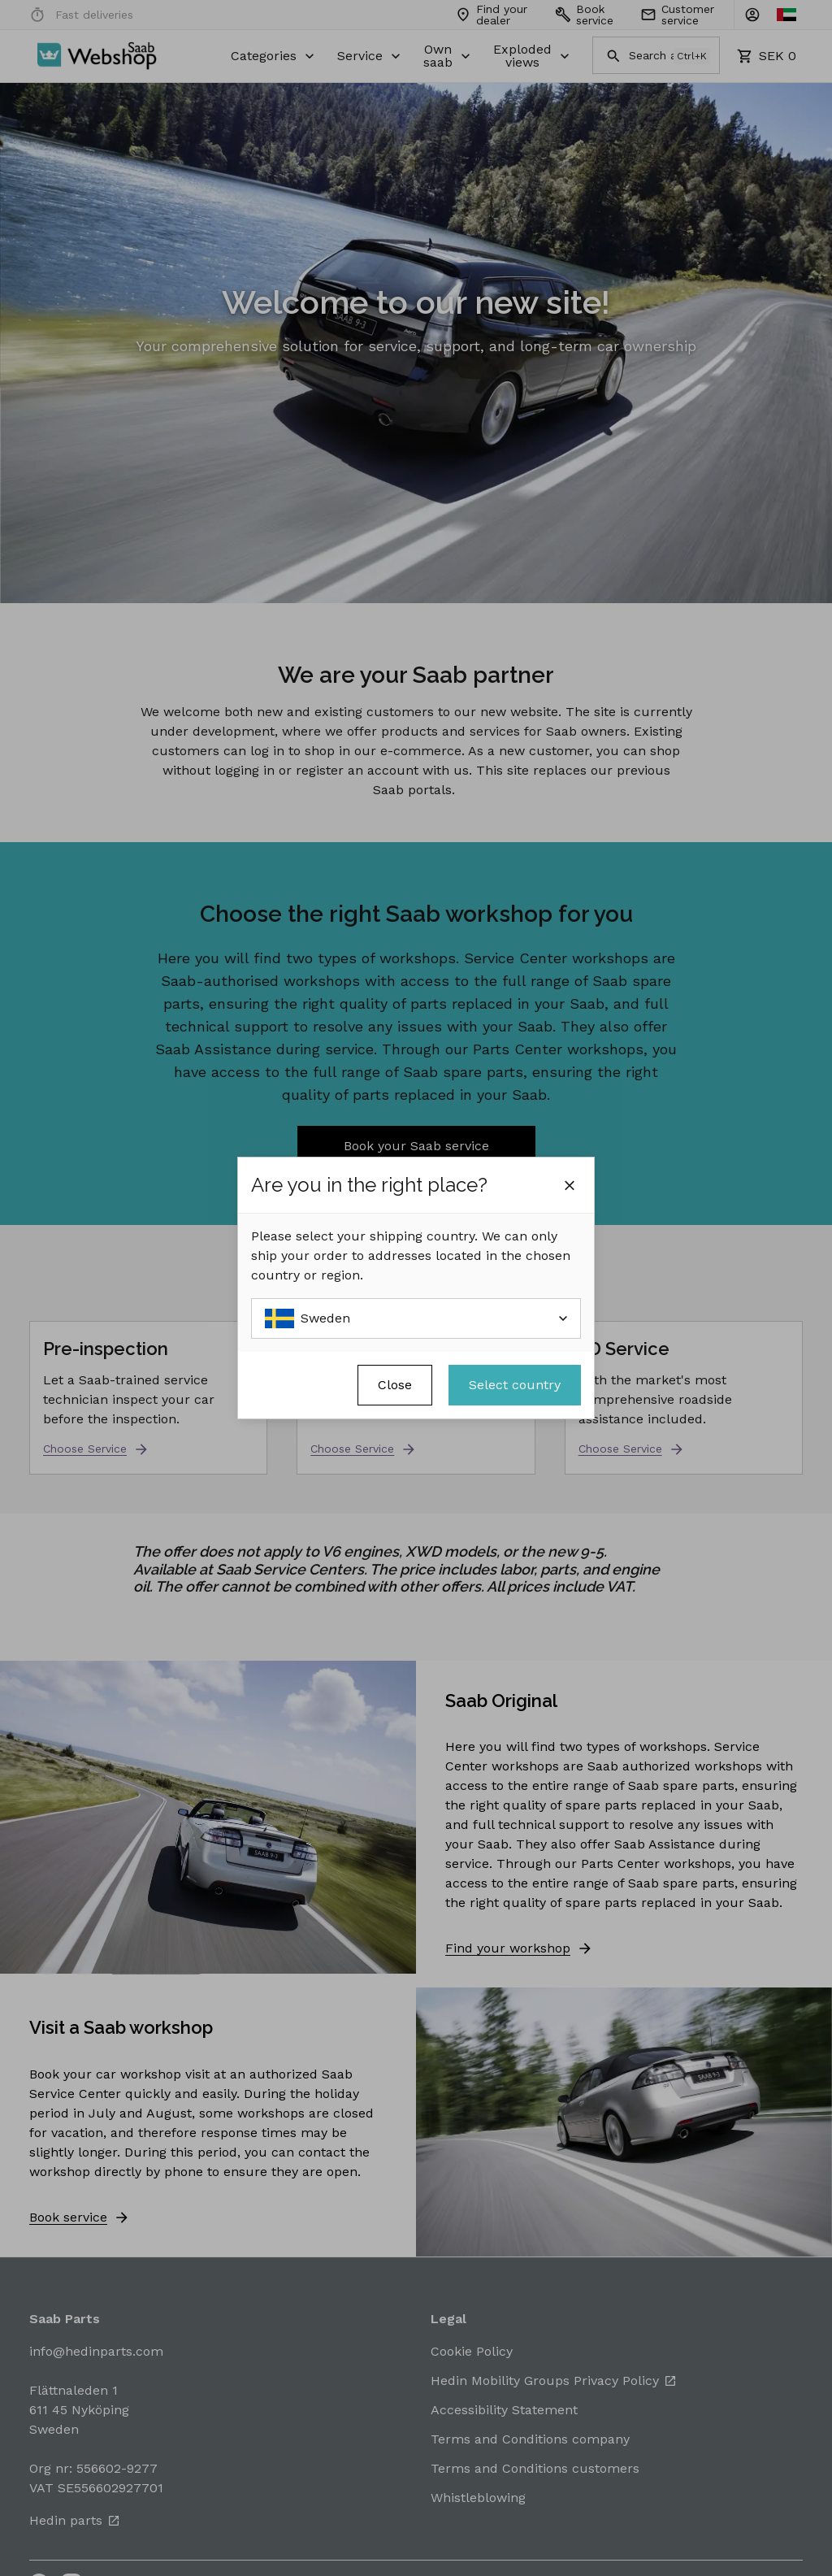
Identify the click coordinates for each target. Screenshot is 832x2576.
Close (395, 1384)
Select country (515, 1384)
